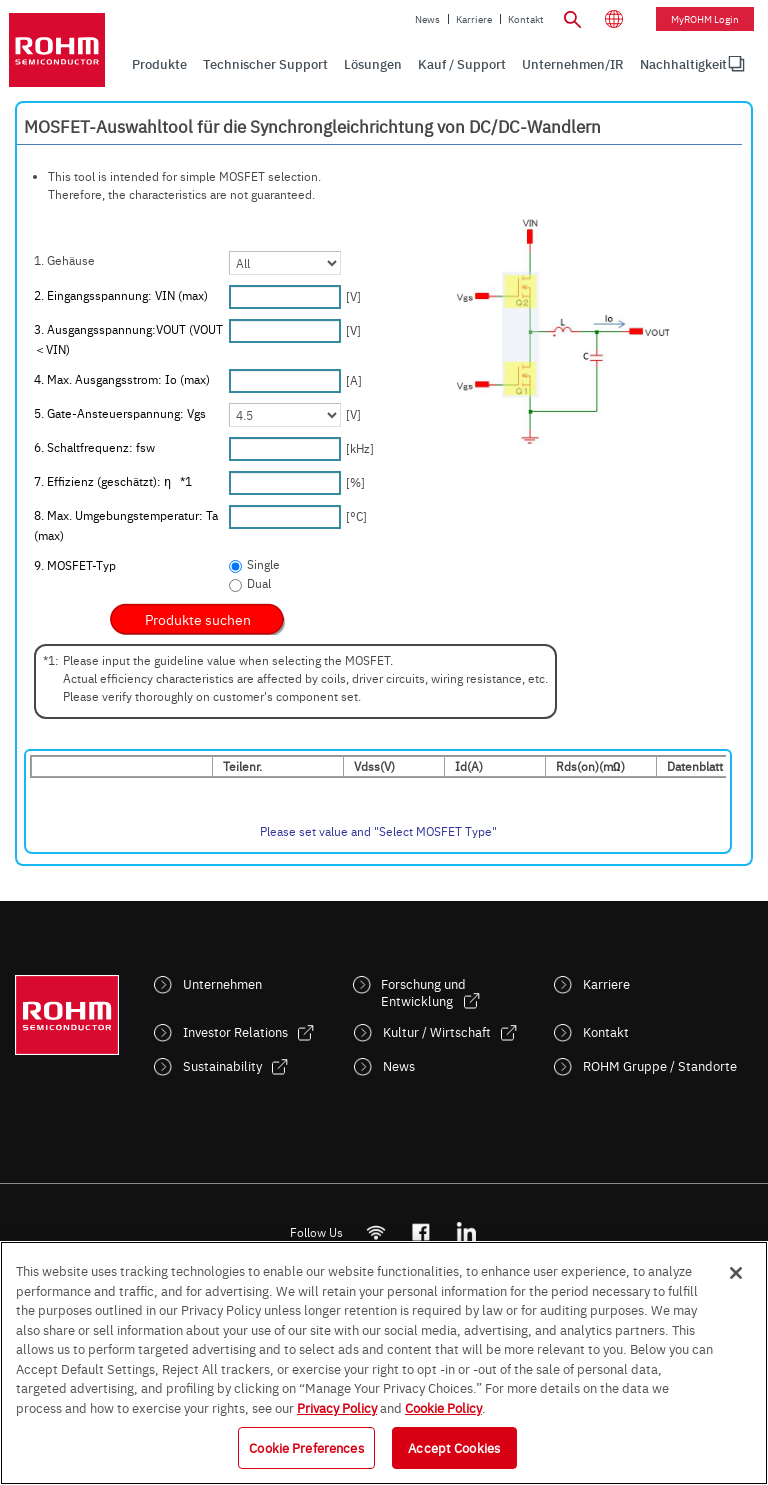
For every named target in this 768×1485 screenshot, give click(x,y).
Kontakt (526, 19)
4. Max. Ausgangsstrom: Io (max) (122, 379)
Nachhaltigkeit (683, 63)
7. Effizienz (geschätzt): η (113, 481)
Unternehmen (222, 983)
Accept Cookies (454, 1447)
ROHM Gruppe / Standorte (660, 1065)
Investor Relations (235, 1031)
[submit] (198, 619)
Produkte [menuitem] (159, 63)
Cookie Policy (443, 1407)
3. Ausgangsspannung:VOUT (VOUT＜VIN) (128, 339)
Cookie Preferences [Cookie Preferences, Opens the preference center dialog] (306, 1447)
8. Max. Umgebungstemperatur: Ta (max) (126, 525)
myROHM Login (705, 19)
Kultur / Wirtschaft (437, 1031)
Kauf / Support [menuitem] (462, 63)
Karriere (474, 19)
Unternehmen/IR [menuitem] (573, 63)
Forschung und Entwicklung (423, 992)
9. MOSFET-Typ (75, 565)
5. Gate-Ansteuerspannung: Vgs (120, 413)
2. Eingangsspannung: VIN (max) (121, 295)
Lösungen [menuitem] (373, 63)
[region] (384, 1363)
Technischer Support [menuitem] (265, 63)
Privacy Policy (337, 1407)
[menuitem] (683, 64)
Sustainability (222, 1065)
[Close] (736, 1273)
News (427, 19)
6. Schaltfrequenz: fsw (94, 447)
